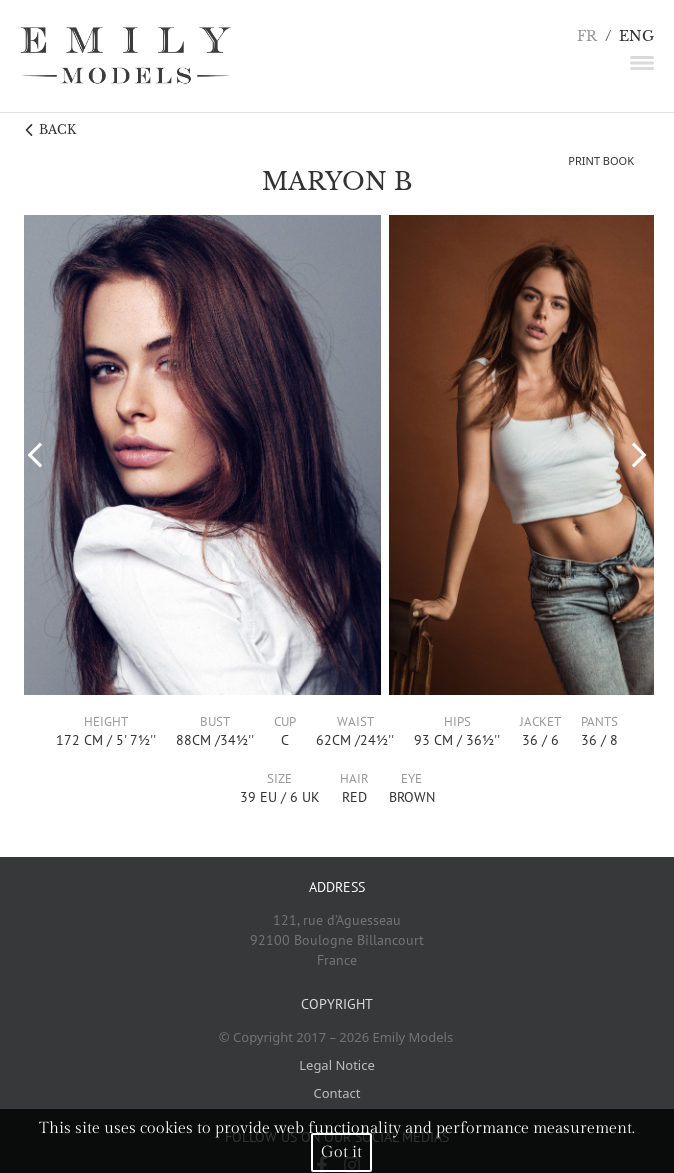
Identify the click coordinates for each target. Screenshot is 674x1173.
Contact (336, 1093)
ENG (636, 36)
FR (587, 36)
